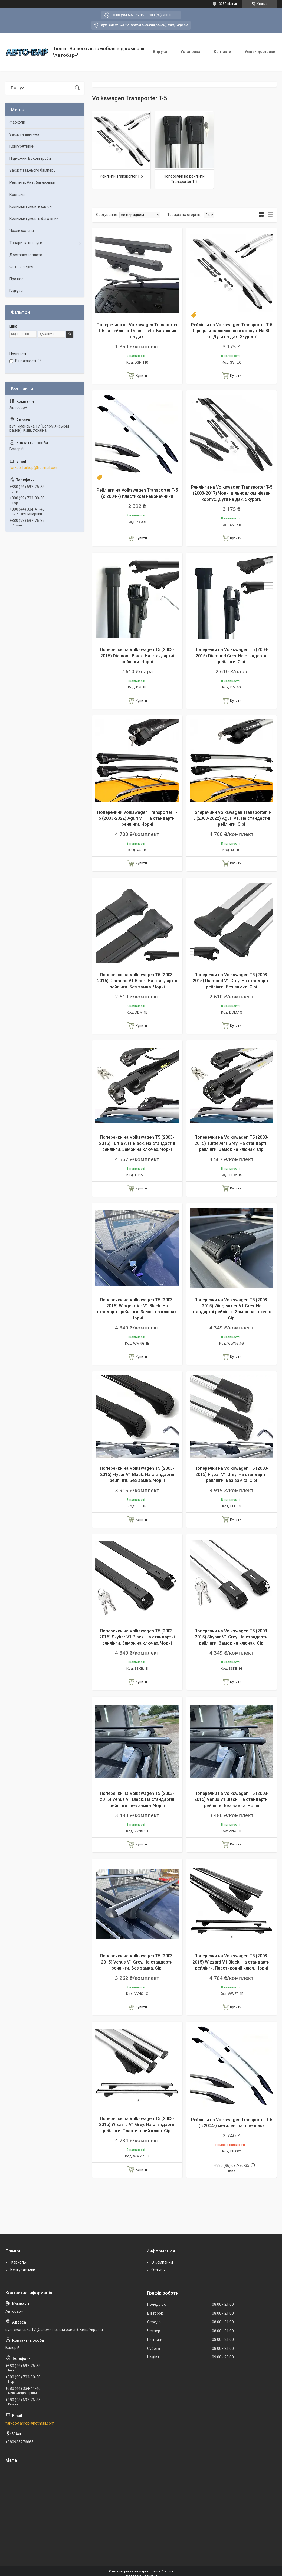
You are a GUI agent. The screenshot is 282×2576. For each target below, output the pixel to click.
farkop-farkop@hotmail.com (33, 467)
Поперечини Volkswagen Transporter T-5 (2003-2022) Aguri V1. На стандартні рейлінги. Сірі (232, 818)
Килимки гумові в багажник (33, 218)
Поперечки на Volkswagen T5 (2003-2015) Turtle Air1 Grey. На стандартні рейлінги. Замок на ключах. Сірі (231, 1143)
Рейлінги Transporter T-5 (121, 176)
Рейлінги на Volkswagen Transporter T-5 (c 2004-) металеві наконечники (231, 2122)
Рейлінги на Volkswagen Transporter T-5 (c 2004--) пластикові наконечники (137, 493)
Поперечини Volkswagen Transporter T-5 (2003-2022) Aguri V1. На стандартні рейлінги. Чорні (137, 818)
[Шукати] (77, 88)
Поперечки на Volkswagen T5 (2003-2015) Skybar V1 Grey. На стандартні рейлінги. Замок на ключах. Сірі (231, 1637)
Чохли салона (21, 230)
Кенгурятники (21, 146)
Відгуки (160, 51)
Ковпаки (17, 194)
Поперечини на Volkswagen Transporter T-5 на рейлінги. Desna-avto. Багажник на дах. (137, 330)
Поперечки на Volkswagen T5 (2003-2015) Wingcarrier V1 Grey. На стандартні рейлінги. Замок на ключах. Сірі (231, 1309)
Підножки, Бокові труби (30, 158)
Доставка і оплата (25, 255)
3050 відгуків (229, 4)
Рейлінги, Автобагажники (32, 182)
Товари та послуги (25, 243)
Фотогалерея (21, 267)
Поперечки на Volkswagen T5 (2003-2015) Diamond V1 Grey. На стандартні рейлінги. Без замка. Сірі (232, 980)
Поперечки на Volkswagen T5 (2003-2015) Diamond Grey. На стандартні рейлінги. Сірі (231, 655)
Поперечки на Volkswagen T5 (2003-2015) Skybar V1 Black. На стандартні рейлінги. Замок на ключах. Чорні (137, 1637)
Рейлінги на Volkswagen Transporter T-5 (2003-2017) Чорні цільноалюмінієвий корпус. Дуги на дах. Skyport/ (231, 493)
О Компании (162, 2262)
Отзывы (158, 2270)
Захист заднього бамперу (32, 170)
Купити (141, 376)
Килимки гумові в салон (30, 206)
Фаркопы (18, 2262)
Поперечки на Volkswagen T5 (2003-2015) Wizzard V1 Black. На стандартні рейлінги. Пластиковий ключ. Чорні (231, 1962)
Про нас (16, 279)
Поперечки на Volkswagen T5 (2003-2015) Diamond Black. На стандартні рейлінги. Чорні (137, 655)
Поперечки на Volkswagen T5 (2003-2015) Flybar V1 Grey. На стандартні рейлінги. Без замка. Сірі (231, 1474)
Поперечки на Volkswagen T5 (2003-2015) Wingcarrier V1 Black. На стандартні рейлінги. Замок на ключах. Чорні (137, 1309)
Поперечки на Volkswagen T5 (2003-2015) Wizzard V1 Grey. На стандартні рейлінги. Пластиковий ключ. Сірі (137, 2124)
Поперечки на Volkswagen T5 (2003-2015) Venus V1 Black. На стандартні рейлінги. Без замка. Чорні (137, 1799)
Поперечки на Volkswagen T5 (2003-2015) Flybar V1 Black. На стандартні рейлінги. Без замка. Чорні (137, 1474)
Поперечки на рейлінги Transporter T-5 (184, 179)
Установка (190, 51)
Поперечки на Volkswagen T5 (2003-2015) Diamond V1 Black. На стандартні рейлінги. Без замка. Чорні (137, 980)
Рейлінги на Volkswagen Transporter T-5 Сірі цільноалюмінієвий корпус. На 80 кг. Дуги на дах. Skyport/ (231, 330)
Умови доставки (260, 51)
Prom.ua (167, 2571)
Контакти (222, 51)
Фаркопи (17, 122)
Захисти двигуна (24, 134)
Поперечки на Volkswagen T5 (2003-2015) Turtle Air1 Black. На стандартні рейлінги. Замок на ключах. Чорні (137, 1143)
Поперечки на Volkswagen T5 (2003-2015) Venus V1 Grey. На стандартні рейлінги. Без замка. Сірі (137, 1962)
